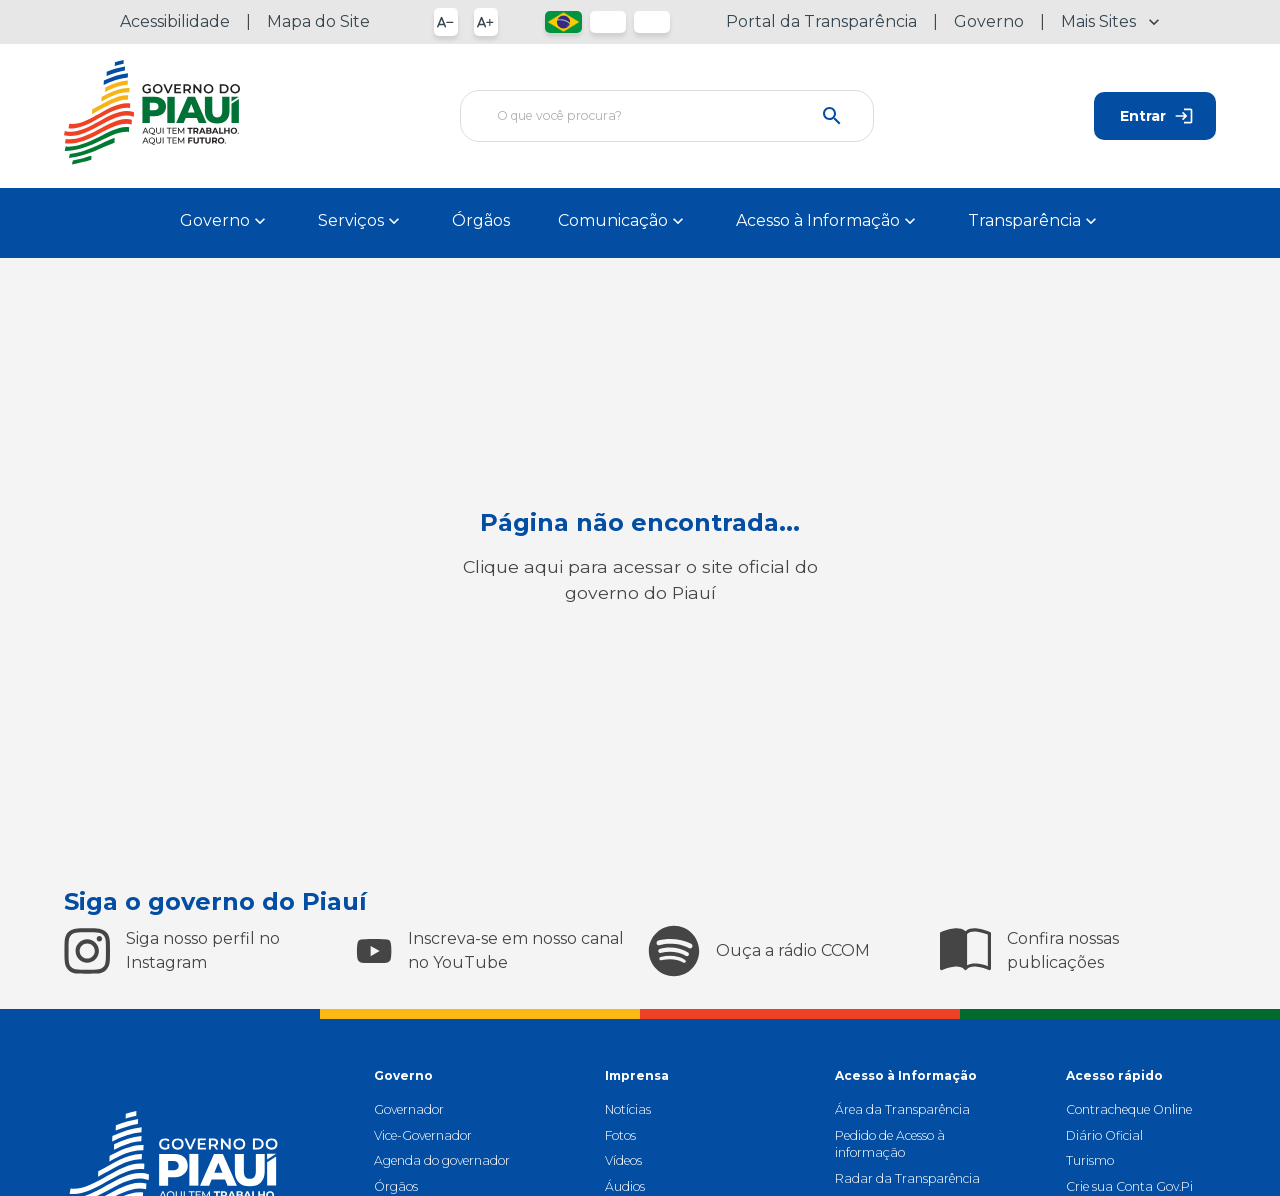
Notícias (628, 1109)
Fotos (620, 1135)
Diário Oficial (1104, 1135)
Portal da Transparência (821, 21)
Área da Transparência (902, 1109)
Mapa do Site (318, 21)
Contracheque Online (1129, 1109)
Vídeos (623, 1160)
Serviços (361, 221)
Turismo (1090, 1160)
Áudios (625, 1186)
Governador (409, 1109)
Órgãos (481, 220)
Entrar (1155, 116)
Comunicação (623, 221)
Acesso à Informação (828, 221)
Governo (989, 21)
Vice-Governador (423, 1135)
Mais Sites (1110, 22)
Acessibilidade (175, 21)
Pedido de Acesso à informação (890, 1144)
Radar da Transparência (907, 1178)
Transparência (1034, 221)
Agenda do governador (442, 1160)
